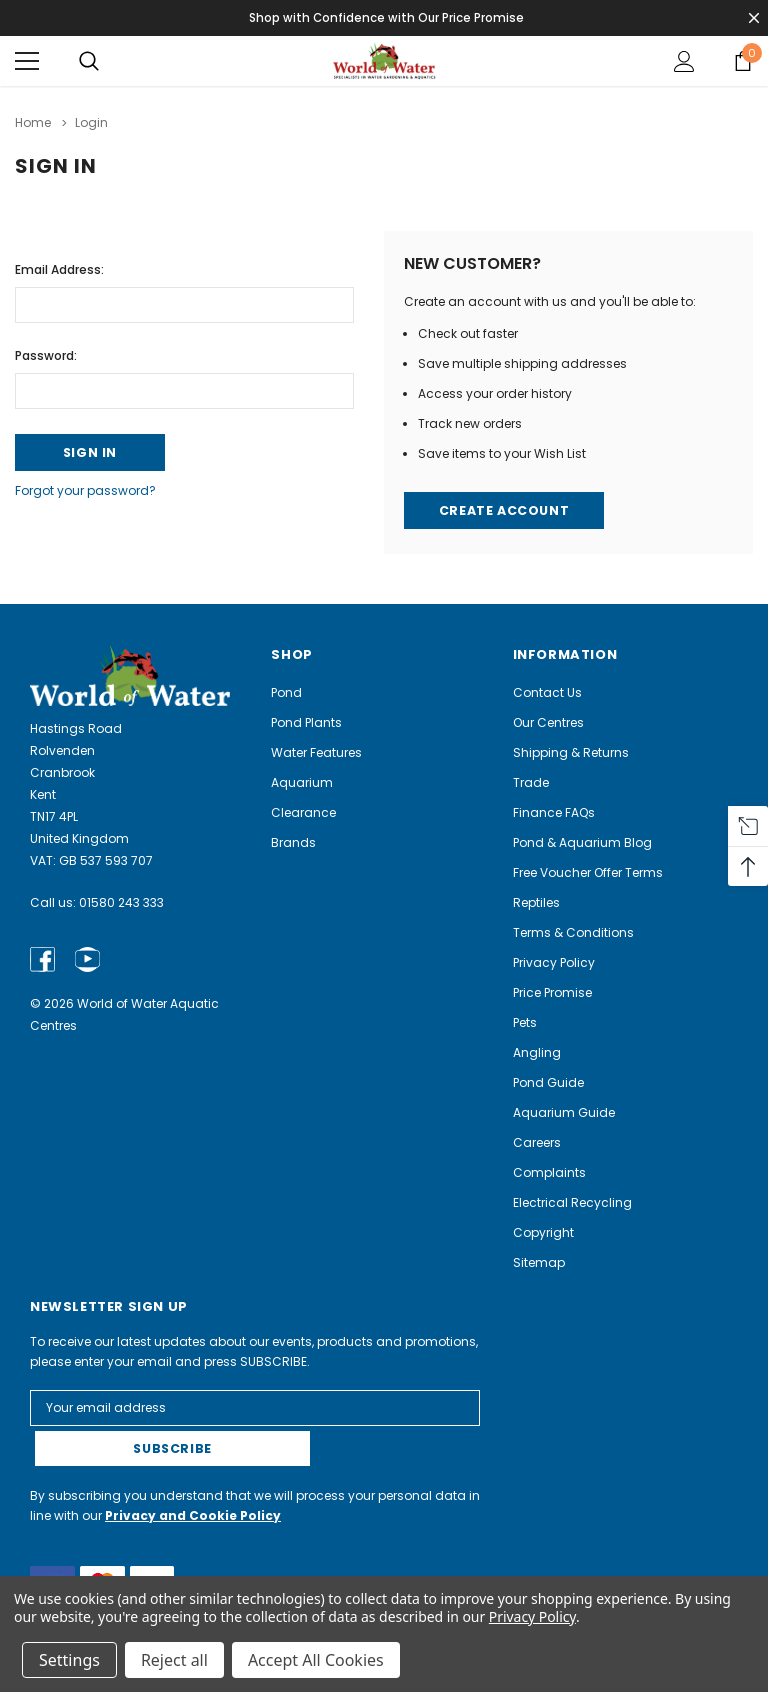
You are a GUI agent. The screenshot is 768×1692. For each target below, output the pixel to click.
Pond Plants (306, 722)
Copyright (543, 1232)
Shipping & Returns (571, 752)
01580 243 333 (121, 902)
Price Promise (552, 992)
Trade (531, 782)
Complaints (549, 1172)
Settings (69, 1660)
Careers (537, 1142)
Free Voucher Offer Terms (588, 872)
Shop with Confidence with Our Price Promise (387, 17)
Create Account (503, 509)
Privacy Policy (554, 962)
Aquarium (302, 782)
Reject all (174, 1660)
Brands (293, 842)
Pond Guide (548, 1082)
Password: (46, 352)
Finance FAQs (554, 812)
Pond (286, 692)
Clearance (303, 812)
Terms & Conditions (573, 932)
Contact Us (547, 692)
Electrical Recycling (572, 1202)
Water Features (316, 752)
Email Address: (59, 266)
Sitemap (539, 1262)
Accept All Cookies (316, 1660)
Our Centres (548, 722)
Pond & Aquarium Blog (582, 842)
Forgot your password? (85, 490)
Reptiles (536, 902)
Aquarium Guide (564, 1112)
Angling (537, 1052)
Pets (525, 1022)
